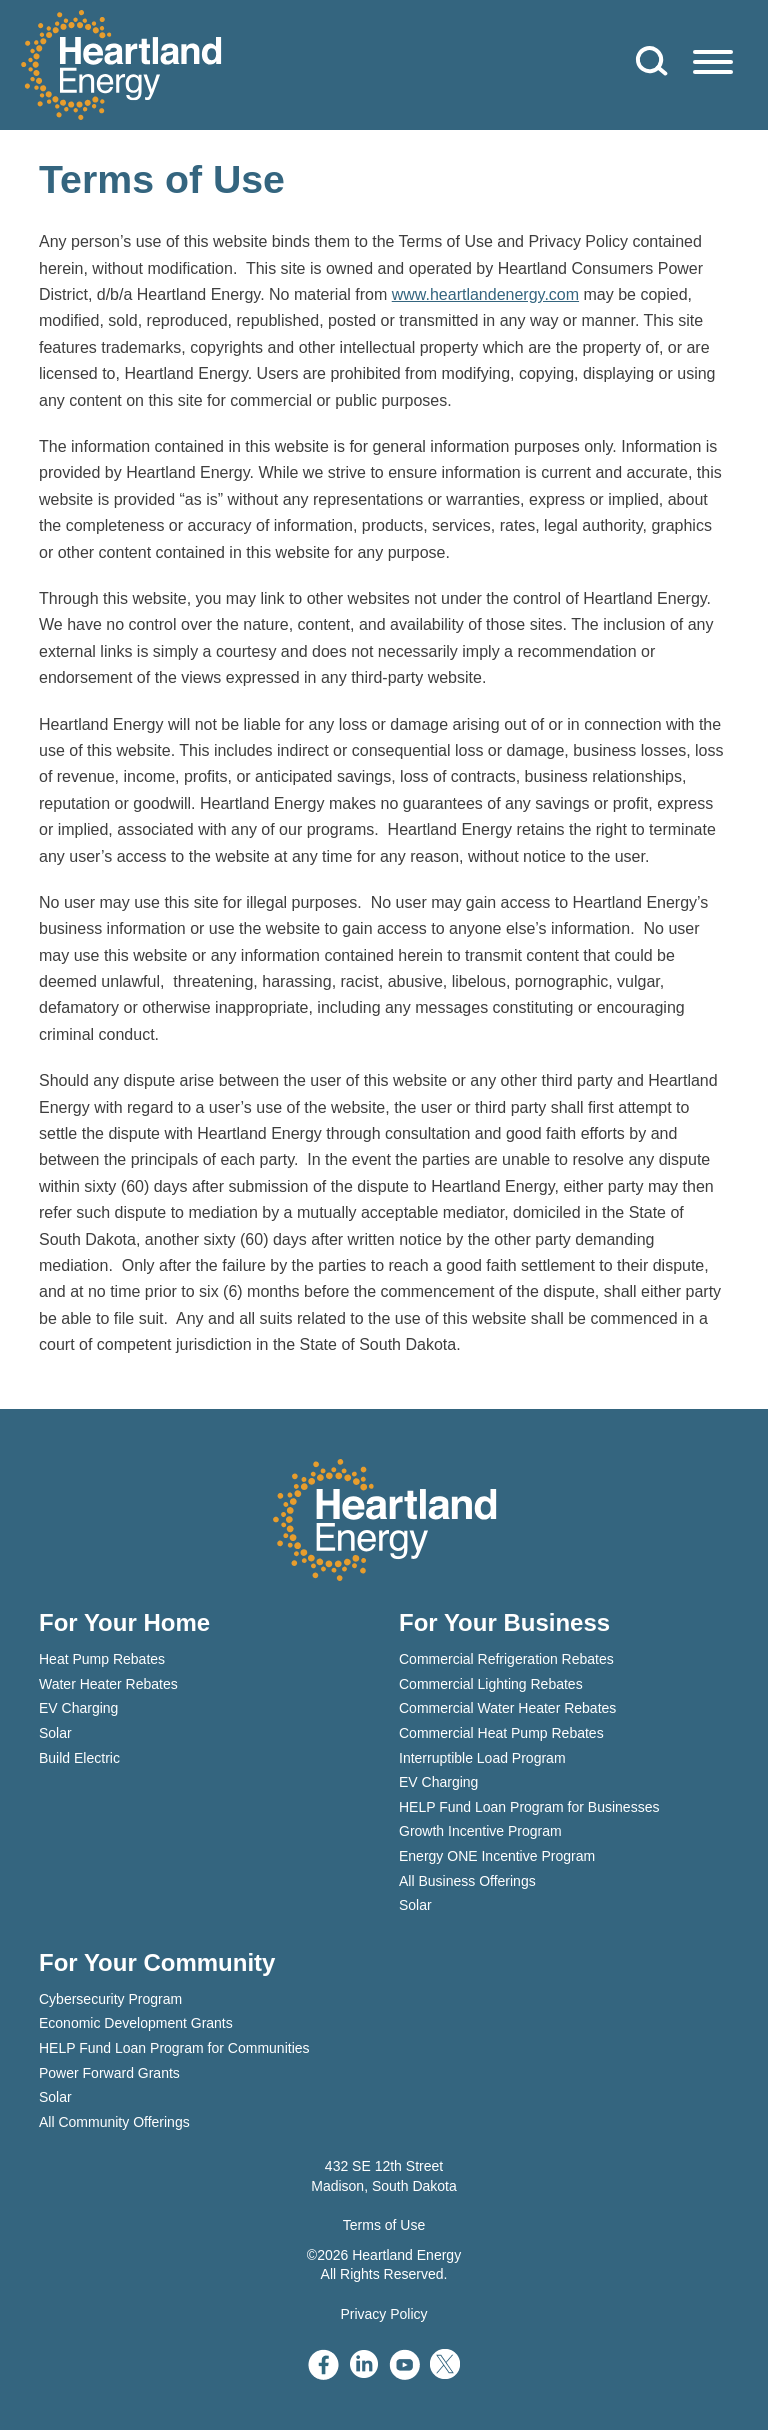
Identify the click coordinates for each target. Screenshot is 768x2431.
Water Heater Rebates (108, 1685)
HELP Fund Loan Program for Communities (174, 2049)
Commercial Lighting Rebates (491, 1685)
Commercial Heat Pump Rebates (501, 1734)
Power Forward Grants (109, 2073)
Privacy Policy (383, 2314)
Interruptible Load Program (482, 1758)
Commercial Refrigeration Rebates (506, 1660)
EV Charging (78, 1709)
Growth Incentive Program (480, 1832)
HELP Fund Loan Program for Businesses (529, 1808)
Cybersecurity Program (110, 1999)
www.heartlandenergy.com (485, 295)
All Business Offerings (467, 1881)
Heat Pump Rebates (102, 1660)
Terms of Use (384, 2226)
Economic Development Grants (136, 2024)
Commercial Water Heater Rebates (507, 1709)
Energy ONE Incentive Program (497, 1857)
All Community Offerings (114, 2122)
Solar (55, 1734)
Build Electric (79, 1758)
